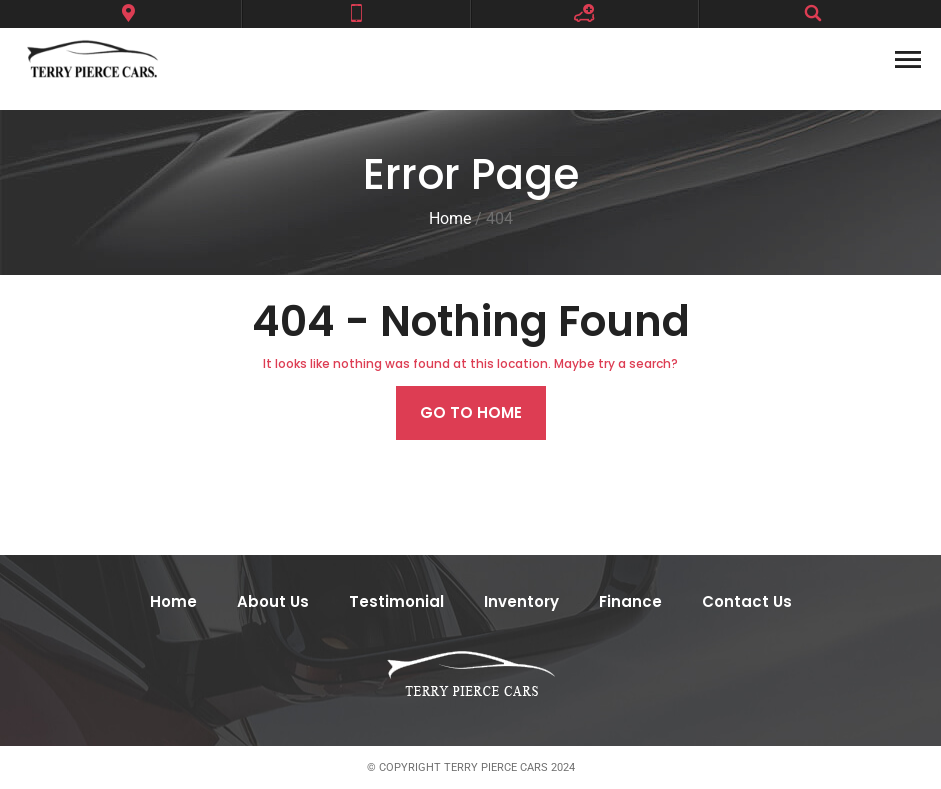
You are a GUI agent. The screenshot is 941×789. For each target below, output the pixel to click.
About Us (273, 601)
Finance (630, 601)
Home (173, 601)
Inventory (521, 601)
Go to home (471, 412)
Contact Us (747, 601)
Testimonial (396, 601)
